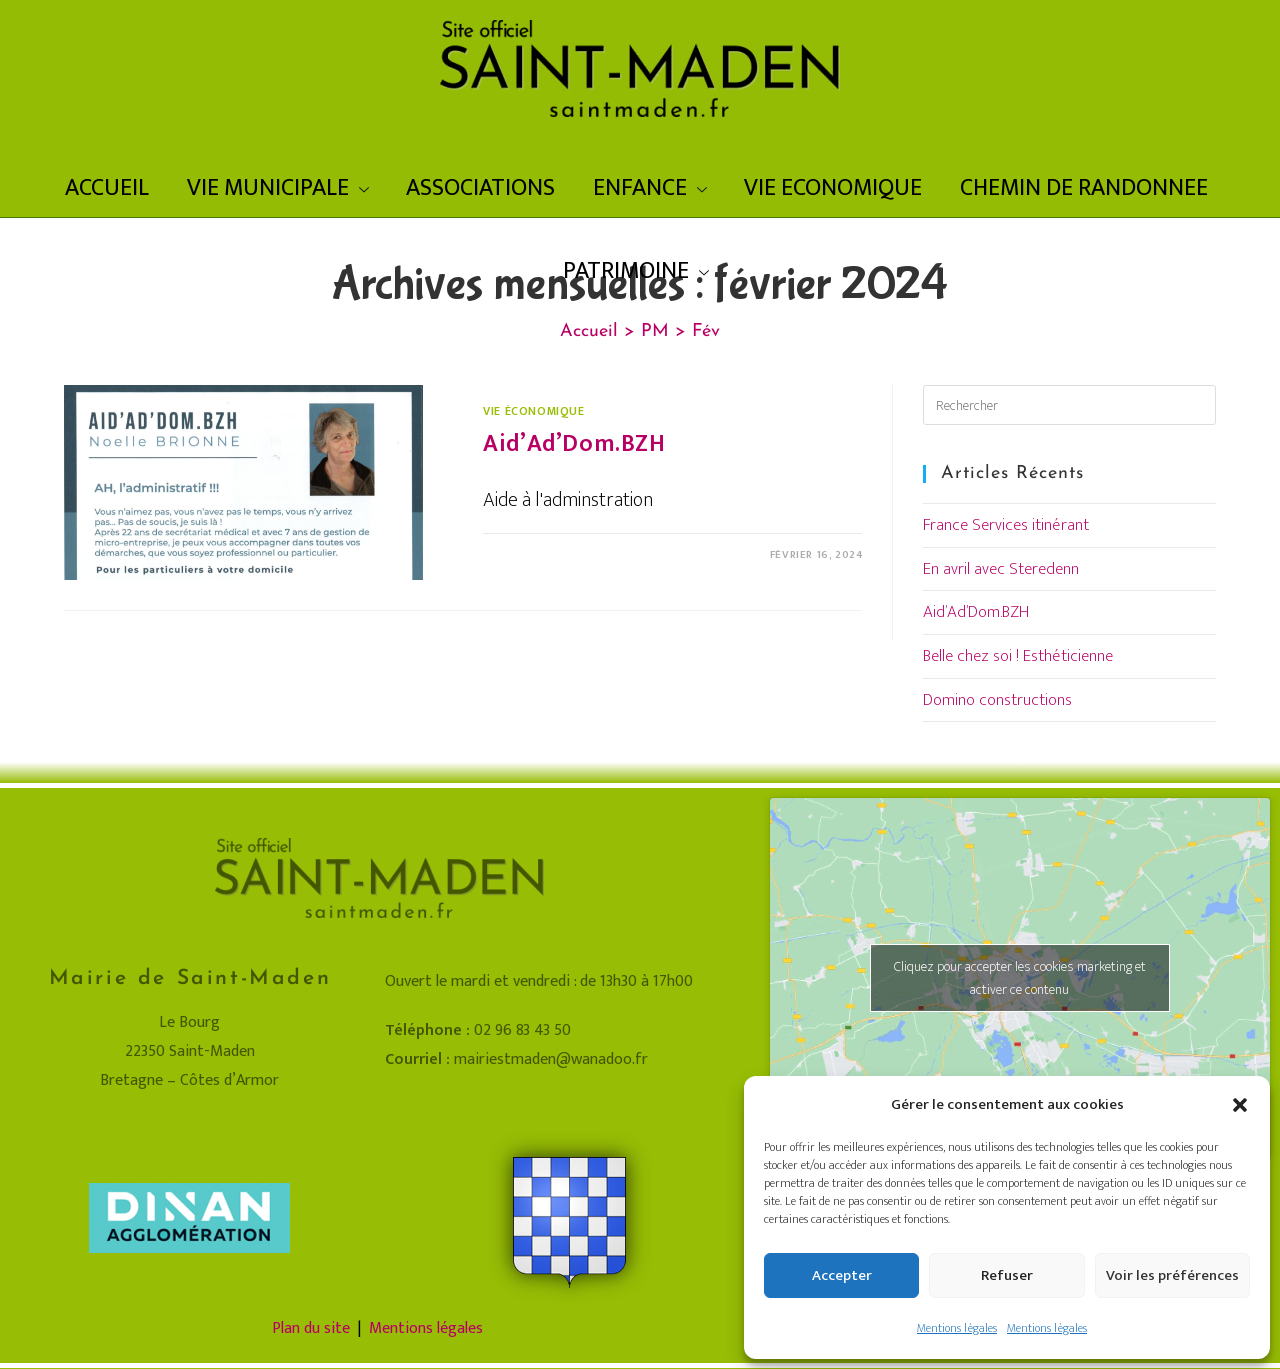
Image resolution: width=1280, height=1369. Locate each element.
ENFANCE (650, 188)
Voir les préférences (1172, 1275)
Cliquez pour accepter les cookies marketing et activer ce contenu (1020, 978)
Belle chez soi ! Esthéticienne (1018, 656)
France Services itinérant (1006, 525)
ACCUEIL (107, 188)
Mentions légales (957, 1328)
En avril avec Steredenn (1001, 569)
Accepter (842, 1275)
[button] (1240, 1105)
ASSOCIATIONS (480, 188)
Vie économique (533, 411)
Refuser (1007, 1275)
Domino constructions (997, 700)
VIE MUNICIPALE (278, 188)
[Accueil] (589, 331)
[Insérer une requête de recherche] (1069, 405)
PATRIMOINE (636, 271)
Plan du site (311, 1328)
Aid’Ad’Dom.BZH (574, 444)
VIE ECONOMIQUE (833, 188)
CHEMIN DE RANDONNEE (1084, 188)
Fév (706, 331)
